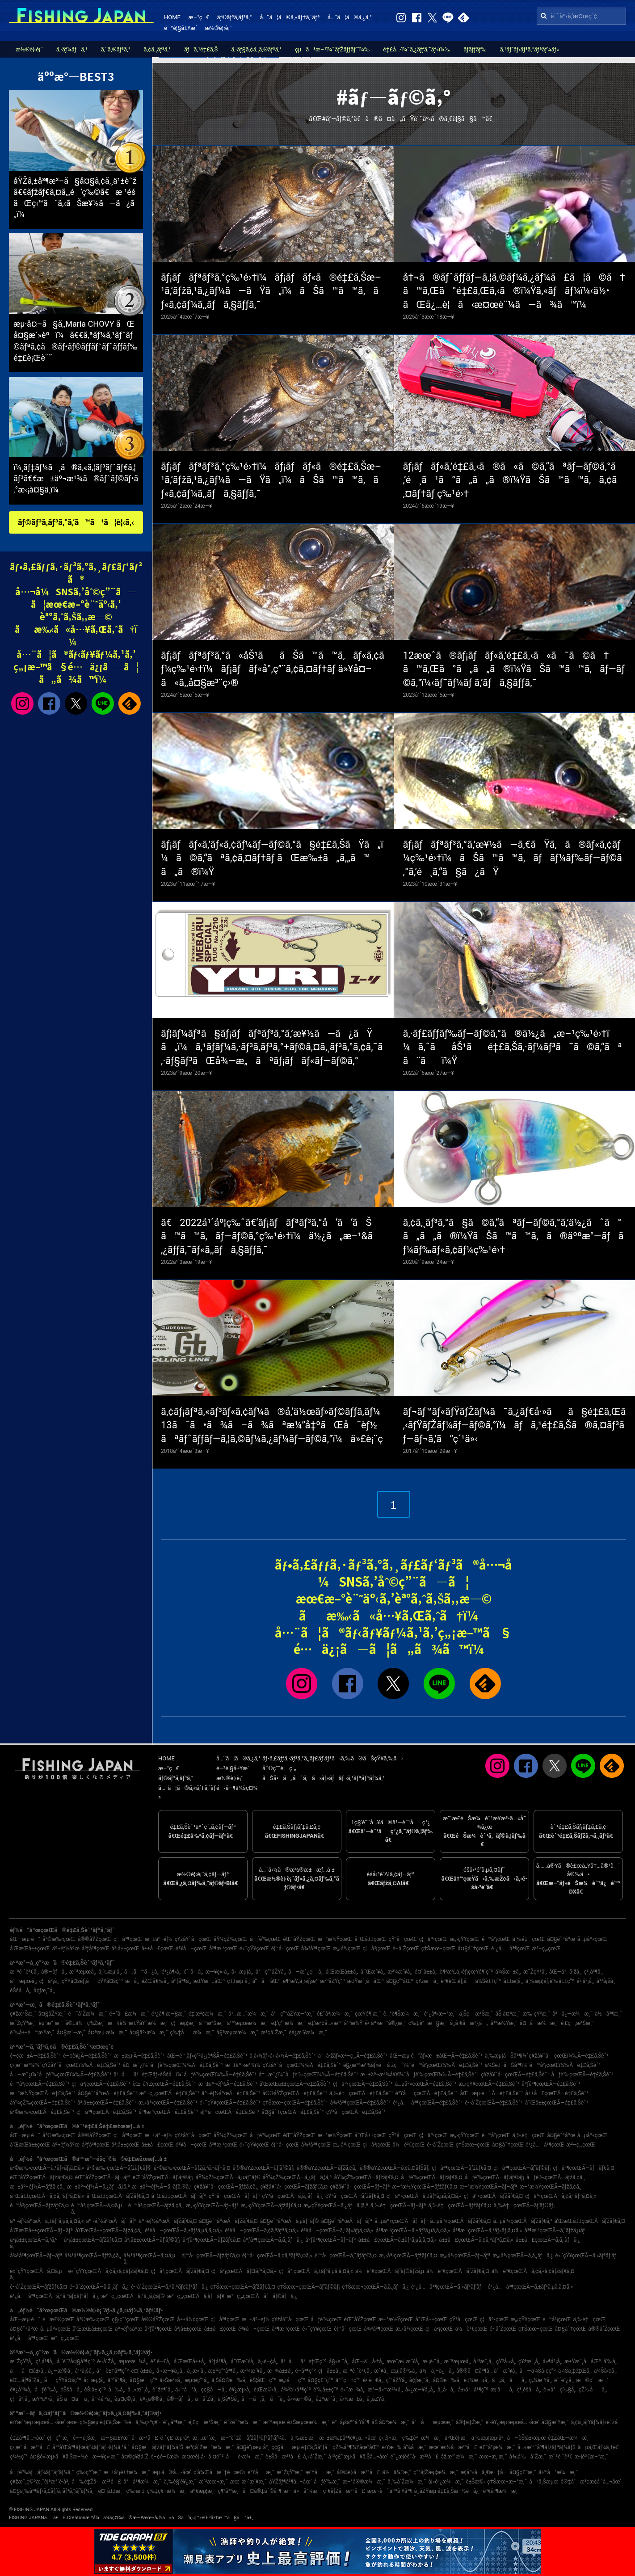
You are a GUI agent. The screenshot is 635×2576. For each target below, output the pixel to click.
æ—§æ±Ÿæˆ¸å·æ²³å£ (129, 2438)
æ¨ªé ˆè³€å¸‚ (24, 1972)
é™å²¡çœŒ (496, 1939)
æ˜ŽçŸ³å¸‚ (535, 1972)
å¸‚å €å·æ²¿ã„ (469, 2023)
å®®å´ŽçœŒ (604, 2329)
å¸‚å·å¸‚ (446, 2390)
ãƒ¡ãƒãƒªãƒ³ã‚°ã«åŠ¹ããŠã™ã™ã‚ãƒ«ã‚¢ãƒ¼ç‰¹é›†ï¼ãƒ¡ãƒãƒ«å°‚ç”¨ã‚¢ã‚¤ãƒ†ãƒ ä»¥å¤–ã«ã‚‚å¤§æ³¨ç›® (272, 669)
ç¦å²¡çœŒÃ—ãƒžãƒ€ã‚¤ (180, 2271)
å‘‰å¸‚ (610, 2361)
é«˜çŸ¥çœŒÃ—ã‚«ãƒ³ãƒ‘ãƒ (588, 2255)
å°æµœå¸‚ (23, 1981)
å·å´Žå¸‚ (205, 2399)
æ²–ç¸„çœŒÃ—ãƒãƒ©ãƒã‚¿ (262, 2296)
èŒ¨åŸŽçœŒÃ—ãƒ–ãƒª (102, 2177)
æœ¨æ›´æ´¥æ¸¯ (248, 2482)
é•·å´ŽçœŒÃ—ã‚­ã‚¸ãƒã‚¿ (99, 2287)
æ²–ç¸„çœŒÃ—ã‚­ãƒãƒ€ (196, 2296)
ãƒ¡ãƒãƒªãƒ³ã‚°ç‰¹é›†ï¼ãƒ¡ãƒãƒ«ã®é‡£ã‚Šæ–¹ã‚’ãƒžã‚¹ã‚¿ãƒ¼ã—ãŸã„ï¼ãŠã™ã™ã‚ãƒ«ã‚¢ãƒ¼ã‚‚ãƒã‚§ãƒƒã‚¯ (271, 291)
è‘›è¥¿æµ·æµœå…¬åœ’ (512, 2422)
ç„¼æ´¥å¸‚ (540, 2380)
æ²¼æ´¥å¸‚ (399, 1972)
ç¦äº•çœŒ (433, 1939)
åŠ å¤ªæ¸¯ (507, 2014)
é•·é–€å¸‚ (373, 2380)
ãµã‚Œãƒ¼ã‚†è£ (600, 2447)
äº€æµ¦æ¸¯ (202, 2491)
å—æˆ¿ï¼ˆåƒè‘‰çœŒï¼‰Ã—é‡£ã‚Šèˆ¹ (60, 2074)
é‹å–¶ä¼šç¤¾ (236, 1788)
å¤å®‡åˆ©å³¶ (262, 2491)
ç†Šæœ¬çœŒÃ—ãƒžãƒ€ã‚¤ (242, 2287)
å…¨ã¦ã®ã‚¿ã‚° (350, 17)
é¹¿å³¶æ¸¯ (174, 2422)
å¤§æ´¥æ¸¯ (554, 2422)
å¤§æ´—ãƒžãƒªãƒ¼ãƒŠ (157, 2447)
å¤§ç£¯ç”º (320, 2380)
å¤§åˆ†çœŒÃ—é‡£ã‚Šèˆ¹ (292, 2112)
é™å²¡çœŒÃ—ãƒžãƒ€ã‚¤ (39, 2205)
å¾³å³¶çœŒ (316, 1948)
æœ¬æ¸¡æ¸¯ (493, 2457)
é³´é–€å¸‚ (160, 2361)
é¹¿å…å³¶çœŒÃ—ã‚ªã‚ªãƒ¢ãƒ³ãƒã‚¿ (54, 2296)
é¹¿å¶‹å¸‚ (171, 1972)
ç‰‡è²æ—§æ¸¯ (428, 2023)
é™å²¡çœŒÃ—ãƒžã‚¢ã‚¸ (156, 2205)
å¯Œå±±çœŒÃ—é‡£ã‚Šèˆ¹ (556, 2103)
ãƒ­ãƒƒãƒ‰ (474, 49)
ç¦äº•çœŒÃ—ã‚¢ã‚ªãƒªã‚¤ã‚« (560, 2196)
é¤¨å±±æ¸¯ (111, 2491)
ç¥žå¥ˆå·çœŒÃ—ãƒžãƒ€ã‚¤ (294, 2187)
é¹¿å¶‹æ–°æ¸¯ (440, 2014)
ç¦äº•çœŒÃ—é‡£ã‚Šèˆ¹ (363, 2084)
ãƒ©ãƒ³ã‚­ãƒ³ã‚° (234, 17)
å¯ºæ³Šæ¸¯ (212, 2023)
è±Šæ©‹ (475, 2482)
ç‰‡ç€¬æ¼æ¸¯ (167, 2491)
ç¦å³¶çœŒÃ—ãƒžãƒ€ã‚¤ (461, 2168)
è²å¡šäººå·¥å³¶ (351, 2422)
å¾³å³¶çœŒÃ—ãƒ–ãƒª (36, 2255)
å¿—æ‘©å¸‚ (60, 2371)
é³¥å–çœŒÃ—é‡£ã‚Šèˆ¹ (426, 2093)
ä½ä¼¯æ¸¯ (396, 2472)
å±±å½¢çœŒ (192, 2319)
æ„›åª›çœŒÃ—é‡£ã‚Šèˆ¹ (168, 2103)
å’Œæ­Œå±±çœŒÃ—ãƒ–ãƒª (41, 2230)
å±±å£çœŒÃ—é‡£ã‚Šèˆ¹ (556, 2093)
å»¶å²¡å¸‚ (552, 2361)
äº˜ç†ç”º (348, 2380)
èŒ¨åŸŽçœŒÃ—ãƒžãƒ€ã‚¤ (41, 2177)
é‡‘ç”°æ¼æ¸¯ (288, 2023)
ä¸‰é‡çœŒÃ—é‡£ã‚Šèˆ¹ (361, 2093)
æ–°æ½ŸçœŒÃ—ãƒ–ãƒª (488, 2187)
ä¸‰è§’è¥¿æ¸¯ (180, 2482)
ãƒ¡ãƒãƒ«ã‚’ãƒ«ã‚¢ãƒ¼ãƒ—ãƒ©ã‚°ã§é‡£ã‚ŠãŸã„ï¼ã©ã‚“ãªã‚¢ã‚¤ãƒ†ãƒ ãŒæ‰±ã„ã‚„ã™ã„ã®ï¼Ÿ (272, 858)
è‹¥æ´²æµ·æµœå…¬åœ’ (37, 2422)
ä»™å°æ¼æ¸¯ (558, 2472)
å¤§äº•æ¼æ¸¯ (148, 2032)
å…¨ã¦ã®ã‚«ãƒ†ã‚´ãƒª (290, 17)
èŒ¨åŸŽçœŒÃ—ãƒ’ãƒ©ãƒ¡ (163, 2177)
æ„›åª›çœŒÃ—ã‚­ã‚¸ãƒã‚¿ (522, 2255)
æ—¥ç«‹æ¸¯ (105, 2457)
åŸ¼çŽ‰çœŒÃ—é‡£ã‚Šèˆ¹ (42, 2103)
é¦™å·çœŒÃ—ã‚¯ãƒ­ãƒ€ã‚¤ (346, 2255)
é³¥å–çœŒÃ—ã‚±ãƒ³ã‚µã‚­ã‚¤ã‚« (184, 2230)
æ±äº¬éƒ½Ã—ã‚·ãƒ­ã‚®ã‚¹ (162, 2187)
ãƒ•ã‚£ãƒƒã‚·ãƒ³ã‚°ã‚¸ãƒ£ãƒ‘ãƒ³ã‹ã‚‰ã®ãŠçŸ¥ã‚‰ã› (332, 1758)
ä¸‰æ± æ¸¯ (303, 2438)
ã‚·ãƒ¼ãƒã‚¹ (72, 49)
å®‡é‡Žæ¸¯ (470, 2422)
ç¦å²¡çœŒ (377, 1948)
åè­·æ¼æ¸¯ (245, 2457)
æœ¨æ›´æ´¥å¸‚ (404, 2361)
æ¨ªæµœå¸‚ (82, 1972)
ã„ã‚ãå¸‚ (509, 2380)
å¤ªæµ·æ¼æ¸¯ (107, 2032)
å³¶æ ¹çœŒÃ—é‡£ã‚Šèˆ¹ (168, 2112)
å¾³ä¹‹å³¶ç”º (296, 2390)
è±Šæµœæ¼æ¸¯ (308, 2422)
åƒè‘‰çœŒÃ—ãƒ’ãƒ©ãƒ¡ (494, 2177)
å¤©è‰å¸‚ (447, 2380)
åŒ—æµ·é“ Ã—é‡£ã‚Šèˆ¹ (491, 2093)
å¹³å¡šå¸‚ (605, 1981)
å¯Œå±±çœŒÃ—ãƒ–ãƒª (178, 2196)
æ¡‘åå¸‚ (503, 2390)
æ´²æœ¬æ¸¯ (213, 2482)
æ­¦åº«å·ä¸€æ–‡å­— (484, 2472)
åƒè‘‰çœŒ (265, 1939)
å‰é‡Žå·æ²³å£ (96, 2482)
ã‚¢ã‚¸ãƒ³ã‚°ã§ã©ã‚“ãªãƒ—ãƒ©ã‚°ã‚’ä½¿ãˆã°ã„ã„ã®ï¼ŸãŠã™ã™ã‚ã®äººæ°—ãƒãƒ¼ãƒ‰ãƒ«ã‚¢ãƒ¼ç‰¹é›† (513, 1236)
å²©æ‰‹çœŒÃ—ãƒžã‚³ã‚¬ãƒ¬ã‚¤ (192, 2168)
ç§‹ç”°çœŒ (125, 2319)
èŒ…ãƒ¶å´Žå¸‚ (26, 2380)
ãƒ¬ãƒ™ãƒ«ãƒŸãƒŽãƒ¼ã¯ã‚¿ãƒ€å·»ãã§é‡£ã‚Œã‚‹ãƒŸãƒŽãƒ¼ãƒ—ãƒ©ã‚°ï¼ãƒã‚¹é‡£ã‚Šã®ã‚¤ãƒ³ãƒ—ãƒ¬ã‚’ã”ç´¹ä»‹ (514, 1425)
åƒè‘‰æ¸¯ (327, 2482)
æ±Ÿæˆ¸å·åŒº (365, 1981)
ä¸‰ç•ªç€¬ (147, 2422)
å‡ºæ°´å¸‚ (326, 2399)
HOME (172, 17)
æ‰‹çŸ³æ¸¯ (536, 2014)
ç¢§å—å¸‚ (214, 2390)
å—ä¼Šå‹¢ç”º (538, 2371)
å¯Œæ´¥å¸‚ (373, 1972)
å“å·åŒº (266, 1981)
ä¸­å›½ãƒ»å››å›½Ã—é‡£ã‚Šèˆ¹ (282, 2056)
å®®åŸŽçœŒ (94, 1939)
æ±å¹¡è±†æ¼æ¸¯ (127, 2472)
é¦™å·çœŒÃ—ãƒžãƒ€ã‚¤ (210, 2255)
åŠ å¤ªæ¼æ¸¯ (390, 2422)
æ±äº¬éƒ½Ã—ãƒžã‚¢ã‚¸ (37, 2187)
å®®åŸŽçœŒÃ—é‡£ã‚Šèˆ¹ (294, 2093)
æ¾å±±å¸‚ (280, 2371)
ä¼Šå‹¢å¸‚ (605, 2371)
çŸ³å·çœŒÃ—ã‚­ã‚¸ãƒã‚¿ (292, 2196)
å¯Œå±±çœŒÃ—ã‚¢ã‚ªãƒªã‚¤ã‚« (47, 2196)
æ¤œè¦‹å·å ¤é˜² (203, 2457)
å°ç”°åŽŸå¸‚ (271, 1972)
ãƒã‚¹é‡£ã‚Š (201, 49)
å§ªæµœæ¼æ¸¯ (237, 2032)
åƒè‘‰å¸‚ (47, 2390)
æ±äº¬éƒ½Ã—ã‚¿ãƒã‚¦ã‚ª (98, 2187)
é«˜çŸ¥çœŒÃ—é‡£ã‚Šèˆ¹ (229, 2103)
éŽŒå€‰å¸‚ (155, 1981)
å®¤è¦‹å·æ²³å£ (358, 2472)
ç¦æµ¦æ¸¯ (184, 2023)
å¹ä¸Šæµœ (543, 2482)
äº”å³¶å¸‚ (118, 2380)
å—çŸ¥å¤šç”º (62, 2380)
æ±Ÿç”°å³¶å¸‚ (223, 2371)
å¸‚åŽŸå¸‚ (376, 2399)
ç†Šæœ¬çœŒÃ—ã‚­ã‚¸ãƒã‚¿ (375, 2287)
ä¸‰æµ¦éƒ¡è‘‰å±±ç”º (549, 1981)
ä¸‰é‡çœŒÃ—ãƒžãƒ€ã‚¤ (459, 2205)
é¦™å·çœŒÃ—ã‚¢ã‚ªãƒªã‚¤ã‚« (277, 2255)
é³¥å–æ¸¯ (261, 2472)
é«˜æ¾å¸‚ (353, 2390)
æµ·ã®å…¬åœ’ (171, 2472)
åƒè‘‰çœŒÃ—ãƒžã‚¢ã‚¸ (555, 2177)
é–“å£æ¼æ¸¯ (129, 2014)
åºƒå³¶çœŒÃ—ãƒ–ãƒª (330, 2240)
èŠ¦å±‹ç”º (95, 2390)
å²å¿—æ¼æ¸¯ (572, 2014)
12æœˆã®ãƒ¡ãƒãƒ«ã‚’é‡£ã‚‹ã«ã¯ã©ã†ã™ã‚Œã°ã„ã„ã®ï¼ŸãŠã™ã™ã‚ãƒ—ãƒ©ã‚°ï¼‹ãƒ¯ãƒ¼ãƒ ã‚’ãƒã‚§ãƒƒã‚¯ (514, 669)
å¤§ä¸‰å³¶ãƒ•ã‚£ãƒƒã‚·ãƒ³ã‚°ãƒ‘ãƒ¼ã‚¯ (53, 2491)
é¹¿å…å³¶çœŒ (510, 1948)
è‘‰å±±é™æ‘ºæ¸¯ (32, 2032)
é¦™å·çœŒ (285, 1948)
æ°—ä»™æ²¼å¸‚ (385, 2390)
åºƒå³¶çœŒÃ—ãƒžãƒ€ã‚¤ (211, 2240)
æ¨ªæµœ (274, 2422)
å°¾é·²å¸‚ (102, 2399)
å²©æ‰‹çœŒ (59, 1939)
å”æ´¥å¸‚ (505, 2371)
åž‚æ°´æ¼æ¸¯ (459, 2457)
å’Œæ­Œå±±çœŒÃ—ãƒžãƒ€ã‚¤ (589, 2221)
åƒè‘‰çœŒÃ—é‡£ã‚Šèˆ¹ (582, 2074)
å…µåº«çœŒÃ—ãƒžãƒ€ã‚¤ (460, 2221)
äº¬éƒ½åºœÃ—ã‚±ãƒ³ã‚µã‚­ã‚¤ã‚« (47, 2221)
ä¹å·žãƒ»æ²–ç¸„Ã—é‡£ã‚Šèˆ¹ (352, 2056)
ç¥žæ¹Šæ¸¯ (23, 2014)
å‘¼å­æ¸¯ (414, 2447)
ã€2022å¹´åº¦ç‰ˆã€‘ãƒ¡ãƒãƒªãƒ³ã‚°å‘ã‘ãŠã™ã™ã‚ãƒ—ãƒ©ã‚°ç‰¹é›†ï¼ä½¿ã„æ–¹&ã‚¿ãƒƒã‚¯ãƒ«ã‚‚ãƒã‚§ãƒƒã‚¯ (267, 1236)
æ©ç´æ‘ (592, 2380)
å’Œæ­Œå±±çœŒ (30, 1948)
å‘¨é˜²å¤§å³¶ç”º (76, 2361)
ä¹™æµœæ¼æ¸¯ (248, 2023)
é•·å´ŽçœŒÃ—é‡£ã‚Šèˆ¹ (493, 2103)
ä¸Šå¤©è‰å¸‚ (229, 2380)
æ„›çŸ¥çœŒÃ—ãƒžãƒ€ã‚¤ (271, 2205)
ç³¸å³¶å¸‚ (593, 1972)
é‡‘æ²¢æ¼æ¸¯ (207, 2014)
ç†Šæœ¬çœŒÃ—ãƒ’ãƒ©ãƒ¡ (309, 2287)
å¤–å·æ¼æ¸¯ (539, 2023)
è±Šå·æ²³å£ (283, 2457)
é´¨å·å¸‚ (193, 1972)
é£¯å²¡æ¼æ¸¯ (335, 2014)
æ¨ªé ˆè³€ (560, 2457)
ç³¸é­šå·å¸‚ (529, 2390)
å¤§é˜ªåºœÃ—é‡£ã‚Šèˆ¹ (107, 2093)
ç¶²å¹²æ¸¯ (229, 2491)
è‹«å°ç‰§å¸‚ (559, 2390)
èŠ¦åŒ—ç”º (263, 2380)
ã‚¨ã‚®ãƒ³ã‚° (115, 49)
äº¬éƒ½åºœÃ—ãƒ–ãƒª (111, 2221)
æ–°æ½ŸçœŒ (335, 1939)
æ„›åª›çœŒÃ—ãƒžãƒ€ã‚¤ (408, 2255)
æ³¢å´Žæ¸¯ (273, 2032)
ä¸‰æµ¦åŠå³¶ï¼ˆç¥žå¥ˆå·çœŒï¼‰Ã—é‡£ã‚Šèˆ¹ (547, 2056)
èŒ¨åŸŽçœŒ (299, 1939)
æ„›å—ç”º (292, 2380)
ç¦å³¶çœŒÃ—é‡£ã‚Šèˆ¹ (106, 2112)
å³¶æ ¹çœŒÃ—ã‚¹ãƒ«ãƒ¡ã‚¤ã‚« (487, 2230)
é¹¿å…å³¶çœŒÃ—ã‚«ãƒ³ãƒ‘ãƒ (448, 2287)
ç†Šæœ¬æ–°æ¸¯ (507, 2482)
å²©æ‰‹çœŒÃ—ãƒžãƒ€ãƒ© (119, 2168)
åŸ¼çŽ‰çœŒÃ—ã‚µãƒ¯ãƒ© (228, 2177)
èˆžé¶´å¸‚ (162, 2390)
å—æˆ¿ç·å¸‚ (306, 1972)
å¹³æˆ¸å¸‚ (483, 2361)
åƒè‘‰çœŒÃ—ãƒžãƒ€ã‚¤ (432, 2177)
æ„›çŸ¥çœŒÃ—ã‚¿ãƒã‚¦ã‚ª (335, 2205)
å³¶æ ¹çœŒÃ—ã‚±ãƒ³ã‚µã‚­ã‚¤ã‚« (413, 2230)
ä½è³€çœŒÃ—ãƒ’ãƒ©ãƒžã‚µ (389, 2271)
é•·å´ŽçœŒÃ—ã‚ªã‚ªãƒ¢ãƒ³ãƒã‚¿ (169, 2287)
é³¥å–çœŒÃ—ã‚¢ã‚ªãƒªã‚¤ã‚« (262, 2230)
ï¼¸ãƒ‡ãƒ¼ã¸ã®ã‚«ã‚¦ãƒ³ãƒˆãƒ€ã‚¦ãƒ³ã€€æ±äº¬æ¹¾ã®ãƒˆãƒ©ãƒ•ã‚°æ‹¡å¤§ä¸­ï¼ (75, 478)
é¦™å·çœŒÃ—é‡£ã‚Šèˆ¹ (229, 2112)
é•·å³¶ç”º (305, 2371)
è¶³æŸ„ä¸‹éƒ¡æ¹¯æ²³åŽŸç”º (314, 1981)
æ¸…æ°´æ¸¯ (206, 2438)
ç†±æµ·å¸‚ (238, 1981)
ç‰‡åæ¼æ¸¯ (192, 2032)
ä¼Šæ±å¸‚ (508, 1972)
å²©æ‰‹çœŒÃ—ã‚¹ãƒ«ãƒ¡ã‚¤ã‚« (47, 2168)
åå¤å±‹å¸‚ (28, 2371)
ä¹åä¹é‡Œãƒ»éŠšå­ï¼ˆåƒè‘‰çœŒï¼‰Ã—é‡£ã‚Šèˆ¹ (185, 2074)
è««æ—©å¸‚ (300, 2399)
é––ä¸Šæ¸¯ (85, 2438)
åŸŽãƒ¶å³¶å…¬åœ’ (290, 2482)
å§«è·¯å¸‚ (339, 2361)
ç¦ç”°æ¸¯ (59, 2438)
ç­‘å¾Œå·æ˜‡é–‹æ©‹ (219, 2472)
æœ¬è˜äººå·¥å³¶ (389, 2491)
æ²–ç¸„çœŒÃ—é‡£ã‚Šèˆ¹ (169, 2093)
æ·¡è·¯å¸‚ (432, 2361)
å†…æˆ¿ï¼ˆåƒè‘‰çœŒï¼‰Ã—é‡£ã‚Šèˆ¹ (308, 2074)
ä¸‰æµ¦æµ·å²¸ (488, 2438)
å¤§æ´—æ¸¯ (71, 2032)
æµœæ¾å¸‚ (133, 2361)
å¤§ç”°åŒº (399, 1981)
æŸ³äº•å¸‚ (43, 2399)
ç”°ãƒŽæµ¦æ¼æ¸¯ (436, 2472)
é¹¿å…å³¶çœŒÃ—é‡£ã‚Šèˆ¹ (428, 2103)
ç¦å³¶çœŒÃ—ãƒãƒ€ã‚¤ (583, 2168)
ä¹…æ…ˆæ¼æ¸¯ (248, 2014)
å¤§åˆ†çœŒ (473, 1948)
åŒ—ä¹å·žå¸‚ (565, 1972)
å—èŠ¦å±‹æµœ (526, 2438)
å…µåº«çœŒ (592, 1939)
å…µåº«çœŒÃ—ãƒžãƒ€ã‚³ (522, 2221)
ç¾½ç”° (19, 2457)
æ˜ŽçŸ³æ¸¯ (23, 2023)
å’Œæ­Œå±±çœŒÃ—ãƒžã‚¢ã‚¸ (109, 2230)
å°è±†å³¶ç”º (112, 2371)
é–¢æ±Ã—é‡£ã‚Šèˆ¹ (35, 2056)
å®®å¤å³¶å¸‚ (474, 2371)
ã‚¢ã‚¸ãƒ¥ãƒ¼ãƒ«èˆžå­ (596, 2422)
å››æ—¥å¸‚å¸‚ (170, 2371)
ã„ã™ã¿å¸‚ (142, 1972)
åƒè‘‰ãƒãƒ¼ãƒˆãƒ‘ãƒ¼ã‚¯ (42, 2472)
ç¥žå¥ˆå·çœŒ (193, 1939)
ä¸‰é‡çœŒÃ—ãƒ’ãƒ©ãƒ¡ (524, 2205)
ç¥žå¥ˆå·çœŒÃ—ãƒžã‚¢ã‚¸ (226, 2187)
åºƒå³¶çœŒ (95, 1948)
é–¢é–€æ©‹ (165, 2457)
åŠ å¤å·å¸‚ (73, 2399)
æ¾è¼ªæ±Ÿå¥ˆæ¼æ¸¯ (138, 2023)
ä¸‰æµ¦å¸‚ (110, 1972)
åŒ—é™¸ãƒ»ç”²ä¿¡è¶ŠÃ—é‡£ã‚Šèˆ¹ (207, 2056)
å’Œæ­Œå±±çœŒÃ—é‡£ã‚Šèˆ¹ (295, 2084)
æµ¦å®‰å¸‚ (404, 2371)
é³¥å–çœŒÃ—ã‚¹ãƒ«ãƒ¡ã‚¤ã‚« (337, 2230)
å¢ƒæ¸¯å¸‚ (44, 1990)
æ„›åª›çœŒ (347, 1948)
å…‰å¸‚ (116, 2390)
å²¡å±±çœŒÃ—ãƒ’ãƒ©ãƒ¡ (152, 2240)
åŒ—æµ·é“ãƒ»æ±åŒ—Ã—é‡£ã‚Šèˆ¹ (436, 2056)
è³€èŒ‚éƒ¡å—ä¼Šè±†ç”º (471, 1981)
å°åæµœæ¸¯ (433, 2422)
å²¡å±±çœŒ (125, 1948)
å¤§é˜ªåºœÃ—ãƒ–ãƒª (346, 2221)
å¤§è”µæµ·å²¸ (252, 2447)
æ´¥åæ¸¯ (319, 2472)
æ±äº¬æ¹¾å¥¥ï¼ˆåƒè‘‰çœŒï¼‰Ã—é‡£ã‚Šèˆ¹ (419, 2074)
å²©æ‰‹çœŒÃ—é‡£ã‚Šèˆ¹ (42, 2112)
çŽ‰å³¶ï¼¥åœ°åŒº (355, 2447)
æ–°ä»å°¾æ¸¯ (302, 2491)
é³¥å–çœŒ (191, 1948)
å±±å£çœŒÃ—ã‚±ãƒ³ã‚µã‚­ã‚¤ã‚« (397, 2240)
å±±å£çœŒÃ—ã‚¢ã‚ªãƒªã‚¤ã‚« (476, 2240)
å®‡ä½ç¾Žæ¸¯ (85, 2023)
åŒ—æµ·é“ (25, 1939)
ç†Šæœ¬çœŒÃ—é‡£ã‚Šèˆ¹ (295, 2103)
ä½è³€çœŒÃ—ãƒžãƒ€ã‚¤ (457, 2271)
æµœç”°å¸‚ (197, 2380)
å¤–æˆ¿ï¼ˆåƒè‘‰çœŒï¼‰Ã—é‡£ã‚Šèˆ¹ (173, 2065)
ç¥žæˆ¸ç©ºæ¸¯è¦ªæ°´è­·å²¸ (39, 2482)
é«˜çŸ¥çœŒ (254, 1948)
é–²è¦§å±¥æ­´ (180, 28)
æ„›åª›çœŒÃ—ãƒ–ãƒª (465, 2255)
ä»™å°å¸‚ (187, 2390)
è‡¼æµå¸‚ (477, 2380)
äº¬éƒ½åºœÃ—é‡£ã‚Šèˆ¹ (231, 2093)
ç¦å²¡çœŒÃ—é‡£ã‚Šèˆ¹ (100, 2084)
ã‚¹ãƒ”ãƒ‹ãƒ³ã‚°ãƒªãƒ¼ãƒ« (529, 49)
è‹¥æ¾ (391, 2447)
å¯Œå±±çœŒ (370, 1939)
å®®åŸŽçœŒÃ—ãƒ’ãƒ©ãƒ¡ (263, 2168)
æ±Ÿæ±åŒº (209, 1981)
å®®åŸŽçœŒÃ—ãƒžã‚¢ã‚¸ (327, 2168)
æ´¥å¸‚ (381, 2371)
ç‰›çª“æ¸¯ (88, 2472)
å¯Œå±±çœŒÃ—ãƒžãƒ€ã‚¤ (117, 2196)
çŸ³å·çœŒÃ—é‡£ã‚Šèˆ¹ (356, 2112)
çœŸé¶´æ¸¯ (368, 2014)
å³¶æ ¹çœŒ (223, 1948)
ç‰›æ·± (135, 2491)
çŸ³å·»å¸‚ (506, 2361)
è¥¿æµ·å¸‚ (240, 2390)
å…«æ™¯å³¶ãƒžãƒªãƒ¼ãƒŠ (546, 2447)
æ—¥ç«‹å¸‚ (217, 1972)
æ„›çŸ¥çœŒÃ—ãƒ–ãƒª (212, 2205)
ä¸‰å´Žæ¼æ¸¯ (406, 2482)
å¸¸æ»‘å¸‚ (196, 2371)
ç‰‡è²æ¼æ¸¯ (422, 2438)
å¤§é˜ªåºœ (561, 1939)
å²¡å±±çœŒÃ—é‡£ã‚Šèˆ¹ (106, 2103)
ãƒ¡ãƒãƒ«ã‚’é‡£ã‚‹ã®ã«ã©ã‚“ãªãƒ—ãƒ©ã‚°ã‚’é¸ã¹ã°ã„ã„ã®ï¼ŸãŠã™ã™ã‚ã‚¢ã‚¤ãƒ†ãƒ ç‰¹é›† (510, 480)
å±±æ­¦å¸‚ (513, 1981)
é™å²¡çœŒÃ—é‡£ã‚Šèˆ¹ (39, 2084)
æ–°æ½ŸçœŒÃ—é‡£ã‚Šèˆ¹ (43, 2093)
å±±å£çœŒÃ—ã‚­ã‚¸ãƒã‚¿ (548, 2240)
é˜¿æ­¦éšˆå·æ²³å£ (414, 2457)
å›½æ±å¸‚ (352, 2399)
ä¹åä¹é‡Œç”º (304, 2361)
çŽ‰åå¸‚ (593, 2390)
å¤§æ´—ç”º (143, 2380)
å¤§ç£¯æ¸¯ (522, 2472)
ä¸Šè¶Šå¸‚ (228, 2399)
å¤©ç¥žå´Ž (134, 2457)
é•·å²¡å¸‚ (585, 1981)
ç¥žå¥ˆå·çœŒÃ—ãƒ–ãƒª (360, 2187)
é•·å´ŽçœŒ (405, 1948)
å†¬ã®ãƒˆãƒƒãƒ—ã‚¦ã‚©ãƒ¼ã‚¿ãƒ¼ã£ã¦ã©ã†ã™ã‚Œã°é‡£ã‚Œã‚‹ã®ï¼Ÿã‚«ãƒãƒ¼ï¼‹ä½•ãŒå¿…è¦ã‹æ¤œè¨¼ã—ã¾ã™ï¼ (514, 291)
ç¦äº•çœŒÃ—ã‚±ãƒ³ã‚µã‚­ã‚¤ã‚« (424, 2196)
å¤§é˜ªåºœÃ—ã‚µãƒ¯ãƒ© (289, 2221)
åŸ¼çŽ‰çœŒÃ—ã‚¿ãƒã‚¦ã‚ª (297, 2177)
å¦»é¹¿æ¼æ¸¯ (445, 2482)
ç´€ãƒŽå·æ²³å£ (344, 2491)
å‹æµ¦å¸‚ (242, 1972)
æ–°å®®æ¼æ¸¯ (364, 2482)
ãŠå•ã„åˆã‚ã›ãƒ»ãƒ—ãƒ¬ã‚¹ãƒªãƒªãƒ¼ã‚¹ (323, 1778)
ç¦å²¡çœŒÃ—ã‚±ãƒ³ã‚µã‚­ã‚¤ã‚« (316, 2271)
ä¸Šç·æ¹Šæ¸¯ (476, 2014)
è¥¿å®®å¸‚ (152, 2399)
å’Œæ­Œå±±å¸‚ (342, 1972)
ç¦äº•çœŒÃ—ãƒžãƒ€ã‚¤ (493, 2196)
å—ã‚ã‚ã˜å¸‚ (263, 2399)
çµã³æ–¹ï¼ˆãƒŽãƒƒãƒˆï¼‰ (332, 49)
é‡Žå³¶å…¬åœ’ (27, 2438)
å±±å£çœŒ (157, 1948)
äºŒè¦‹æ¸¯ (457, 2438)
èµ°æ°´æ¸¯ (50, 2023)
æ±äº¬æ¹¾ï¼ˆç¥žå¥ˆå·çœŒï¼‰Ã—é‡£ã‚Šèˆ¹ (283, 2065)
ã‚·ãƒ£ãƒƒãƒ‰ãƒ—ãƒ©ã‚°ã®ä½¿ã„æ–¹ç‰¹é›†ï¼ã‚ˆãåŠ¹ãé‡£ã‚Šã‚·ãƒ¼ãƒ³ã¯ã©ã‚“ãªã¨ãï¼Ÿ (512, 1047)
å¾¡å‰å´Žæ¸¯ (528, 2457)
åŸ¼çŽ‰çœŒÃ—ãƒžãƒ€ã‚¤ (366, 2177)
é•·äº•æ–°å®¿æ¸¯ (385, 2023)
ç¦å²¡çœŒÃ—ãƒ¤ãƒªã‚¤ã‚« (244, 2271)
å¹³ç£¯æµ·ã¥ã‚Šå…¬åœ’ (358, 2457)
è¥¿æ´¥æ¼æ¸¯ (308, 2032)
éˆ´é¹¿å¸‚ (564, 2380)
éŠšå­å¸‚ (20, 1990)
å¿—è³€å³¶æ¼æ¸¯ (496, 2491)
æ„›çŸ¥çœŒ (464, 1939)
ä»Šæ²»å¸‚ (171, 2380)
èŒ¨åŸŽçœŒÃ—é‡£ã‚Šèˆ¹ (164, 2084)
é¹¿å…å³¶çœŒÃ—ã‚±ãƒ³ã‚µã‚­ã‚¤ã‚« (530, 2287)
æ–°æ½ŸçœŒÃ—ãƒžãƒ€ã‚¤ (424, 2187)
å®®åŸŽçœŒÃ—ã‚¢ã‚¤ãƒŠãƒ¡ (394, 2168)
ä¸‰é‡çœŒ (528, 1939)
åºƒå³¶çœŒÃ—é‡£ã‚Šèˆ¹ (550, 2084)
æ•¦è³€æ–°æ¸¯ (592, 2457)
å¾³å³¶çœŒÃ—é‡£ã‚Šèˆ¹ (360, 2103)
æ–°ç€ (198, 17)
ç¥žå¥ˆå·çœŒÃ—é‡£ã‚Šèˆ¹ (515, 2074)
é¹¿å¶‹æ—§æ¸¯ (168, 2014)
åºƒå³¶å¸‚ (181, 1981)
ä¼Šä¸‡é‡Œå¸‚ (575, 2371)
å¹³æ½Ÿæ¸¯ (503, 2023)
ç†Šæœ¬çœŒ (438, 1948)
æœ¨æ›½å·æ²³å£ (453, 2447)
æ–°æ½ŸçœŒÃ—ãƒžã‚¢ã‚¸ (551, 2187)
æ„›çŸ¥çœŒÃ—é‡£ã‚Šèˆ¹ (488, 2084)
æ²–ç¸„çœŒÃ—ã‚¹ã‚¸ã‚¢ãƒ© (133, 2296)
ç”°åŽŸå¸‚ (396, 2380)
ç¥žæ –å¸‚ (427, 1981)
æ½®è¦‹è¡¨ (218, 28)
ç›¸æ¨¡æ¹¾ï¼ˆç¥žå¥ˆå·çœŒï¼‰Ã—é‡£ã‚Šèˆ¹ (65, 2065)
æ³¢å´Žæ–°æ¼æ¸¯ (209, 2447)
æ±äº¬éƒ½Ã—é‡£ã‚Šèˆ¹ (227, 2084)
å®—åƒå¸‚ (54, 1972)
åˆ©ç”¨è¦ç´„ (279, 1768)
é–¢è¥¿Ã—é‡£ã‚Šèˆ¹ (87, 2056)
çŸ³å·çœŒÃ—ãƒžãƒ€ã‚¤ (354, 2196)
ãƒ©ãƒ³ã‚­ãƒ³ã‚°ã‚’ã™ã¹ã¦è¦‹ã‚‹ (76, 522)
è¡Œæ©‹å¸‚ (266, 2390)
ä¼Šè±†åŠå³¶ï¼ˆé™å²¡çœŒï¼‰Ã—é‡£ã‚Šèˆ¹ (543, 2065)
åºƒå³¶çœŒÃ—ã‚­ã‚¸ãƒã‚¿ (273, 2240)
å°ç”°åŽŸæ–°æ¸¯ (293, 2014)
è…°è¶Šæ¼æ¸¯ (402, 2014)
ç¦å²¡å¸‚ (49, 1981)
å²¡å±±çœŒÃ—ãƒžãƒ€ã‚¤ (93, 2240)
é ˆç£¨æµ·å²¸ (175, 2438)
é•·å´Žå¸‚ (106, 2361)
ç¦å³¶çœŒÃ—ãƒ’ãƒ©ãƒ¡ (522, 2168)
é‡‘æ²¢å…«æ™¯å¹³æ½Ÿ (335, 2023)
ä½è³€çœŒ (408, 2145)
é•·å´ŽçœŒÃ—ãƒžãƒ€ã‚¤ (38, 2287)
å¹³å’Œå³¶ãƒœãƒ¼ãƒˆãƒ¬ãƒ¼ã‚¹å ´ (91, 2447)
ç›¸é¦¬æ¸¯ (389, 2438)
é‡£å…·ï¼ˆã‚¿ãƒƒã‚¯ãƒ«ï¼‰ (416, 49)
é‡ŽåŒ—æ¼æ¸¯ (569, 2438)
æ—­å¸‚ (132, 1981)
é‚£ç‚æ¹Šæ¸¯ (577, 2023)
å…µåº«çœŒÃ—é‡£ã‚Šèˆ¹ (425, 2084)
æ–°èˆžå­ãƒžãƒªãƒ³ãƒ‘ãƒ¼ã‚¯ (254, 2438)
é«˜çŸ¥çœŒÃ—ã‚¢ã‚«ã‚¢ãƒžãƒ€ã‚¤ (108, 2271)
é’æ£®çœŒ (58, 2319)
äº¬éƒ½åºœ (66, 1948)
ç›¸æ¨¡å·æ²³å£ (30, 2447)
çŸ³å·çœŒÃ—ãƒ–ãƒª (234, 2196)
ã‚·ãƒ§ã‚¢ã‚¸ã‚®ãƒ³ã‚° (256, 49)
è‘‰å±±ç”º (325, 2390)
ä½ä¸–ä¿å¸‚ (437, 2371)
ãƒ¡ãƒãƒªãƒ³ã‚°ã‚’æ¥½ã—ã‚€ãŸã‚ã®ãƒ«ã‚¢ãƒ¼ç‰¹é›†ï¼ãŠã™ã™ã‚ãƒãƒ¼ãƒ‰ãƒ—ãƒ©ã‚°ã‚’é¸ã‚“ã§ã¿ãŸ (512, 858)
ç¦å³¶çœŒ (128, 1939)
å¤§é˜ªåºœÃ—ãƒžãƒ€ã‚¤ (228, 2221)
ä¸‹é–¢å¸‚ (268, 2361)
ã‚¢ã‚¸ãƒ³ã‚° (157, 49)
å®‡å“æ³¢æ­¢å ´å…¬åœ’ (591, 2482)
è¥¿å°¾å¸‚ (21, 2390)
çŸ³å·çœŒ (403, 1939)
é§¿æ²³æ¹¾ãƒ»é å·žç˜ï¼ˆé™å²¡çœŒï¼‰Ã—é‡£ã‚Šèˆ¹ (413, 2065)
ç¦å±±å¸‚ (329, 2371)
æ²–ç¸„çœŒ (546, 1948)
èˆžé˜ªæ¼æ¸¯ (242, 2422)
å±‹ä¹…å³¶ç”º (473, 2390)
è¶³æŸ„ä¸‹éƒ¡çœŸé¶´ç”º (466, 1972)
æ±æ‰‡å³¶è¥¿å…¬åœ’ (347, 2438)
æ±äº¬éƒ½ (158, 1939)
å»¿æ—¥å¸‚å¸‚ (420, 2390)
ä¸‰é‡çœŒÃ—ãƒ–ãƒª (398, 2205)
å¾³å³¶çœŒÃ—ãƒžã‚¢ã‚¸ (92, 2255)
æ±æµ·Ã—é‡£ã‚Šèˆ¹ (139, 2056)
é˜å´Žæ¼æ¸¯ (87, 2014)
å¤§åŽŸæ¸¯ (52, 2014)
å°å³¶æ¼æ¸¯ (142, 2482)
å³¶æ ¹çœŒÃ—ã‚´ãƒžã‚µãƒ (556, 2230)
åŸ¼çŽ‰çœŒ (231, 1939)
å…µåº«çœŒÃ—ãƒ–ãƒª (401, 2221)
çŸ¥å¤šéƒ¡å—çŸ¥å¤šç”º (92, 1981)
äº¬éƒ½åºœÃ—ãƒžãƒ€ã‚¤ (168, 2221)
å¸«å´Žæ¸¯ (314, 2457)
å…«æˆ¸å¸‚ (138, 2390)
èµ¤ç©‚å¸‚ (126, 2399)
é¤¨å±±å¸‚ (426, 1972)
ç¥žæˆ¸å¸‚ (529, 2361)
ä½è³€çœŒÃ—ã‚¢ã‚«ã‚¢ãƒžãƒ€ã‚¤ (533, 2271)
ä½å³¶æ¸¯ (608, 2014)
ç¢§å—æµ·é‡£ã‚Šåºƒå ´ (300, 2447)
